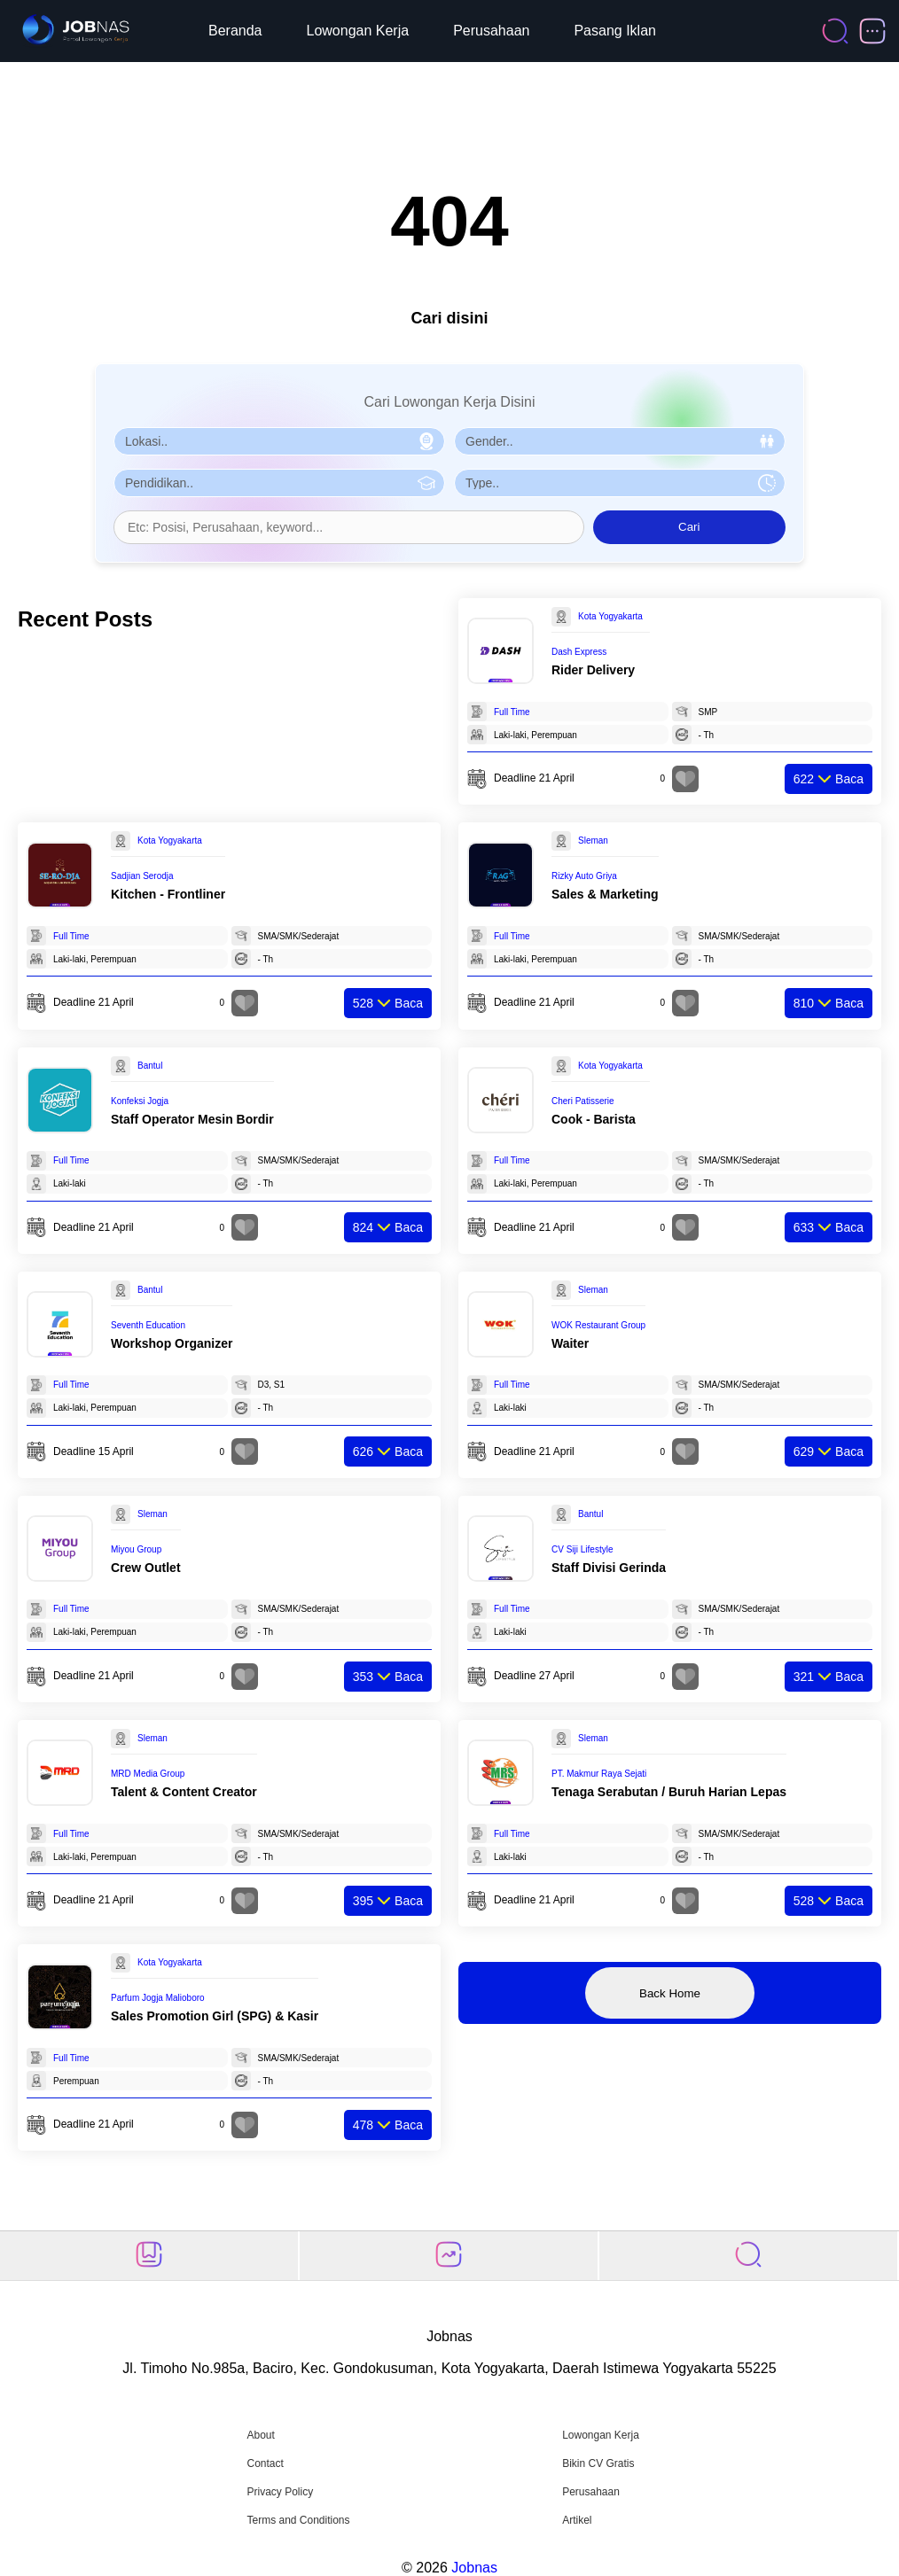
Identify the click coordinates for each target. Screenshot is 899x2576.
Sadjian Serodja (142, 876)
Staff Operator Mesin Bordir (192, 1119)
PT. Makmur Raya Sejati (598, 1773)
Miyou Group (136, 1549)
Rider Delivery (593, 670)
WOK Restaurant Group (598, 1325)
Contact (264, 2463)
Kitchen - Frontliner (168, 894)
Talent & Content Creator (184, 1792)
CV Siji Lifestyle (582, 1549)
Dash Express (578, 652)
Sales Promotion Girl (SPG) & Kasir (214, 2016)
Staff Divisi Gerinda (608, 1567)
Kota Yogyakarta (610, 616)
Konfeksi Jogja (139, 1101)
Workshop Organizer (171, 1343)
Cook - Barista (593, 1119)
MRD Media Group (147, 1773)
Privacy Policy (279, 2492)
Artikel (576, 2520)
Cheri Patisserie (582, 1101)
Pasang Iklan (615, 30)
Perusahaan (491, 30)
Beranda (235, 30)
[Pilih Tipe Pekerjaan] (620, 483)
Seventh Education (148, 1325)
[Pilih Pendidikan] (279, 483)
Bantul (149, 1065)
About (260, 2435)
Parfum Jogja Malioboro (158, 1998)
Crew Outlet (146, 1567)
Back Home (669, 1993)
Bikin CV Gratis (598, 2463)
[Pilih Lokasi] (279, 441)
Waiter (570, 1343)
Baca (828, 779)
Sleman (593, 840)
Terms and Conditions (297, 2520)
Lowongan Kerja (358, 30)
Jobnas (474, 2567)
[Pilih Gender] (620, 441)
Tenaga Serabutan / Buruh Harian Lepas (668, 1792)
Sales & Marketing (605, 894)
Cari (689, 526)
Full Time (512, 712)
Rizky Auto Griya (584, 876)
